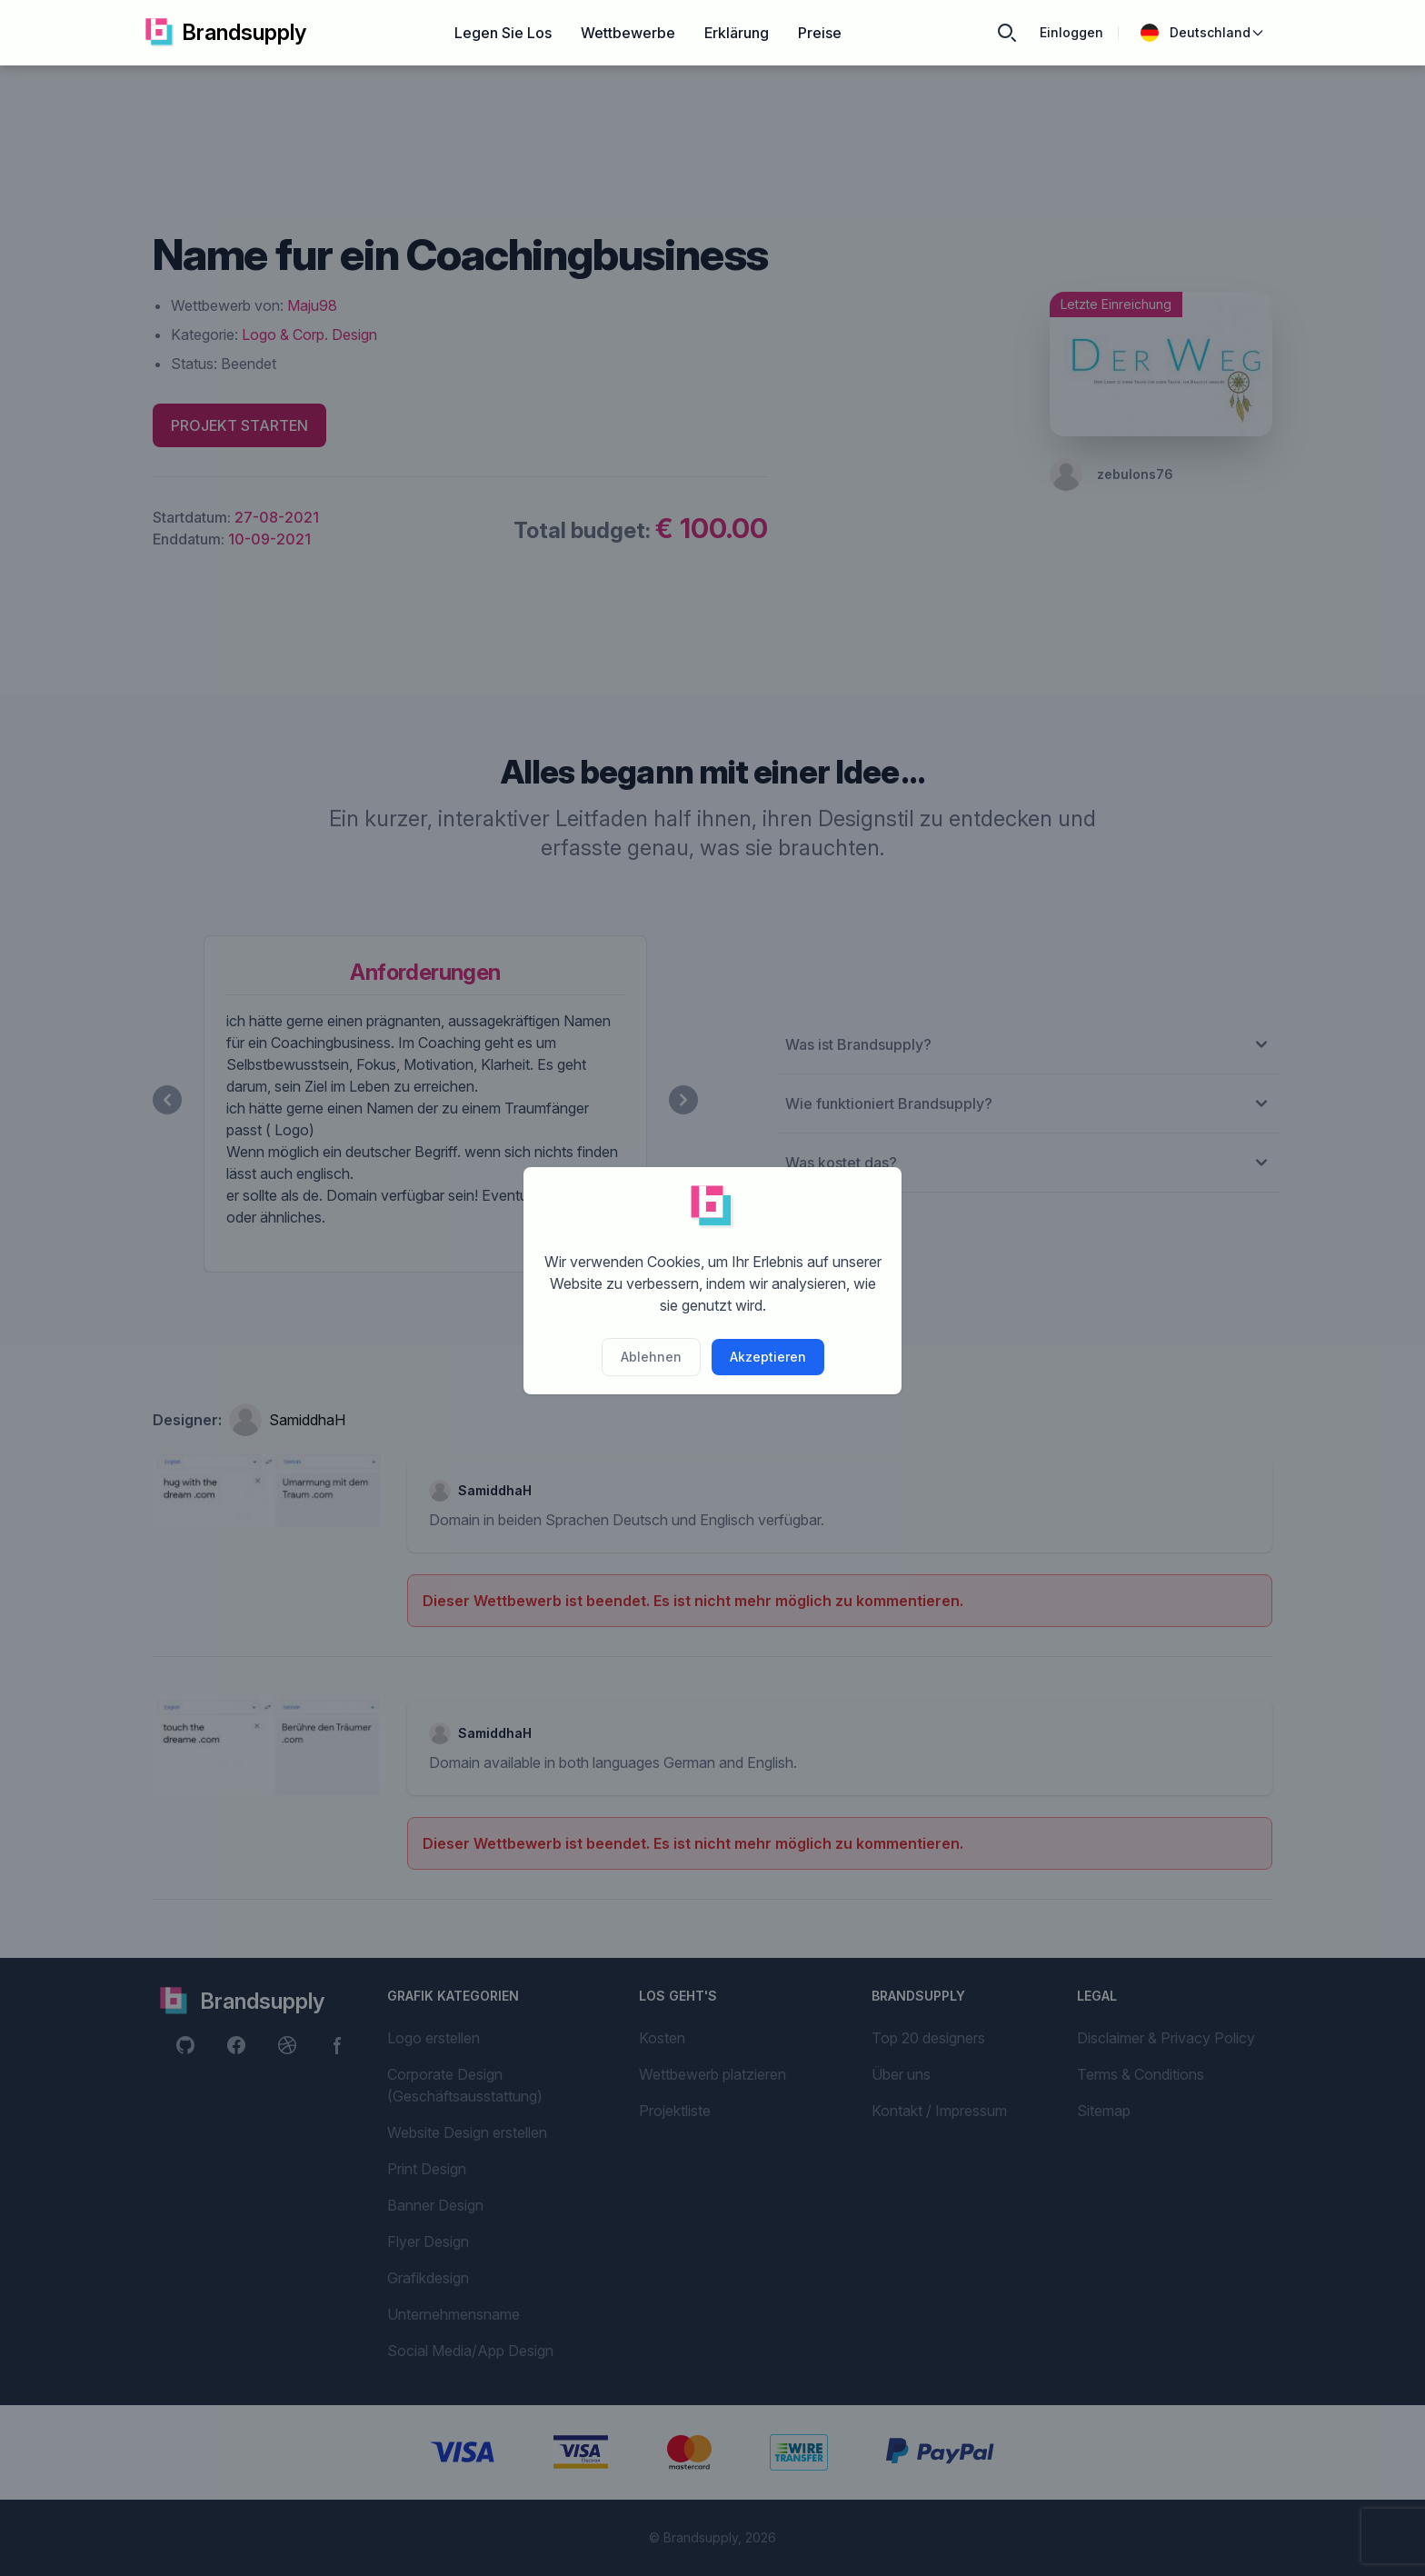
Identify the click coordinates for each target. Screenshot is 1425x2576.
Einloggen (1071, 32)
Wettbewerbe (628, 33)
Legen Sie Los (503, 33)
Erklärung (736, 33)
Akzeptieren (768, 1356)
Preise (820, 33)
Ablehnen (651, 1356)
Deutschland (1203, 33)
